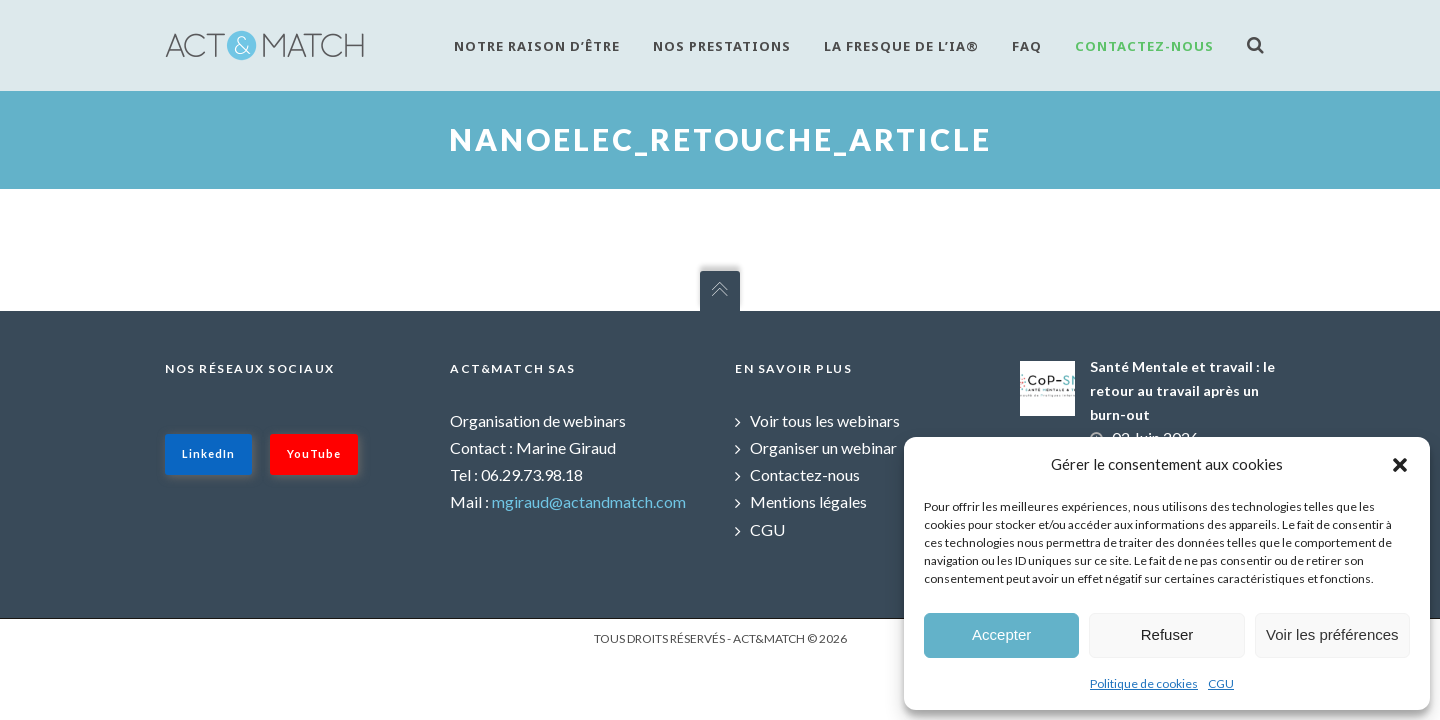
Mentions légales (808, 501)
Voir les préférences (1332, 634)
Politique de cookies (1144, 683)
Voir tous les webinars (825, 420)
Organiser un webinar (823, 447)
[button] (1400, 465)
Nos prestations (722, 46)
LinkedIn (208, 453)
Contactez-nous (1144, 46)
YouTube (314, 453)
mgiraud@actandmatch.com (589, 501)
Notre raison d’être (537, 46)
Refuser (1167, 634)
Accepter (1001, 634)
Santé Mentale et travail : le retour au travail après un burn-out (1182, 390)
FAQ (1027, 46)
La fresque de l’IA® (901, 46)
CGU (1221, 683)
